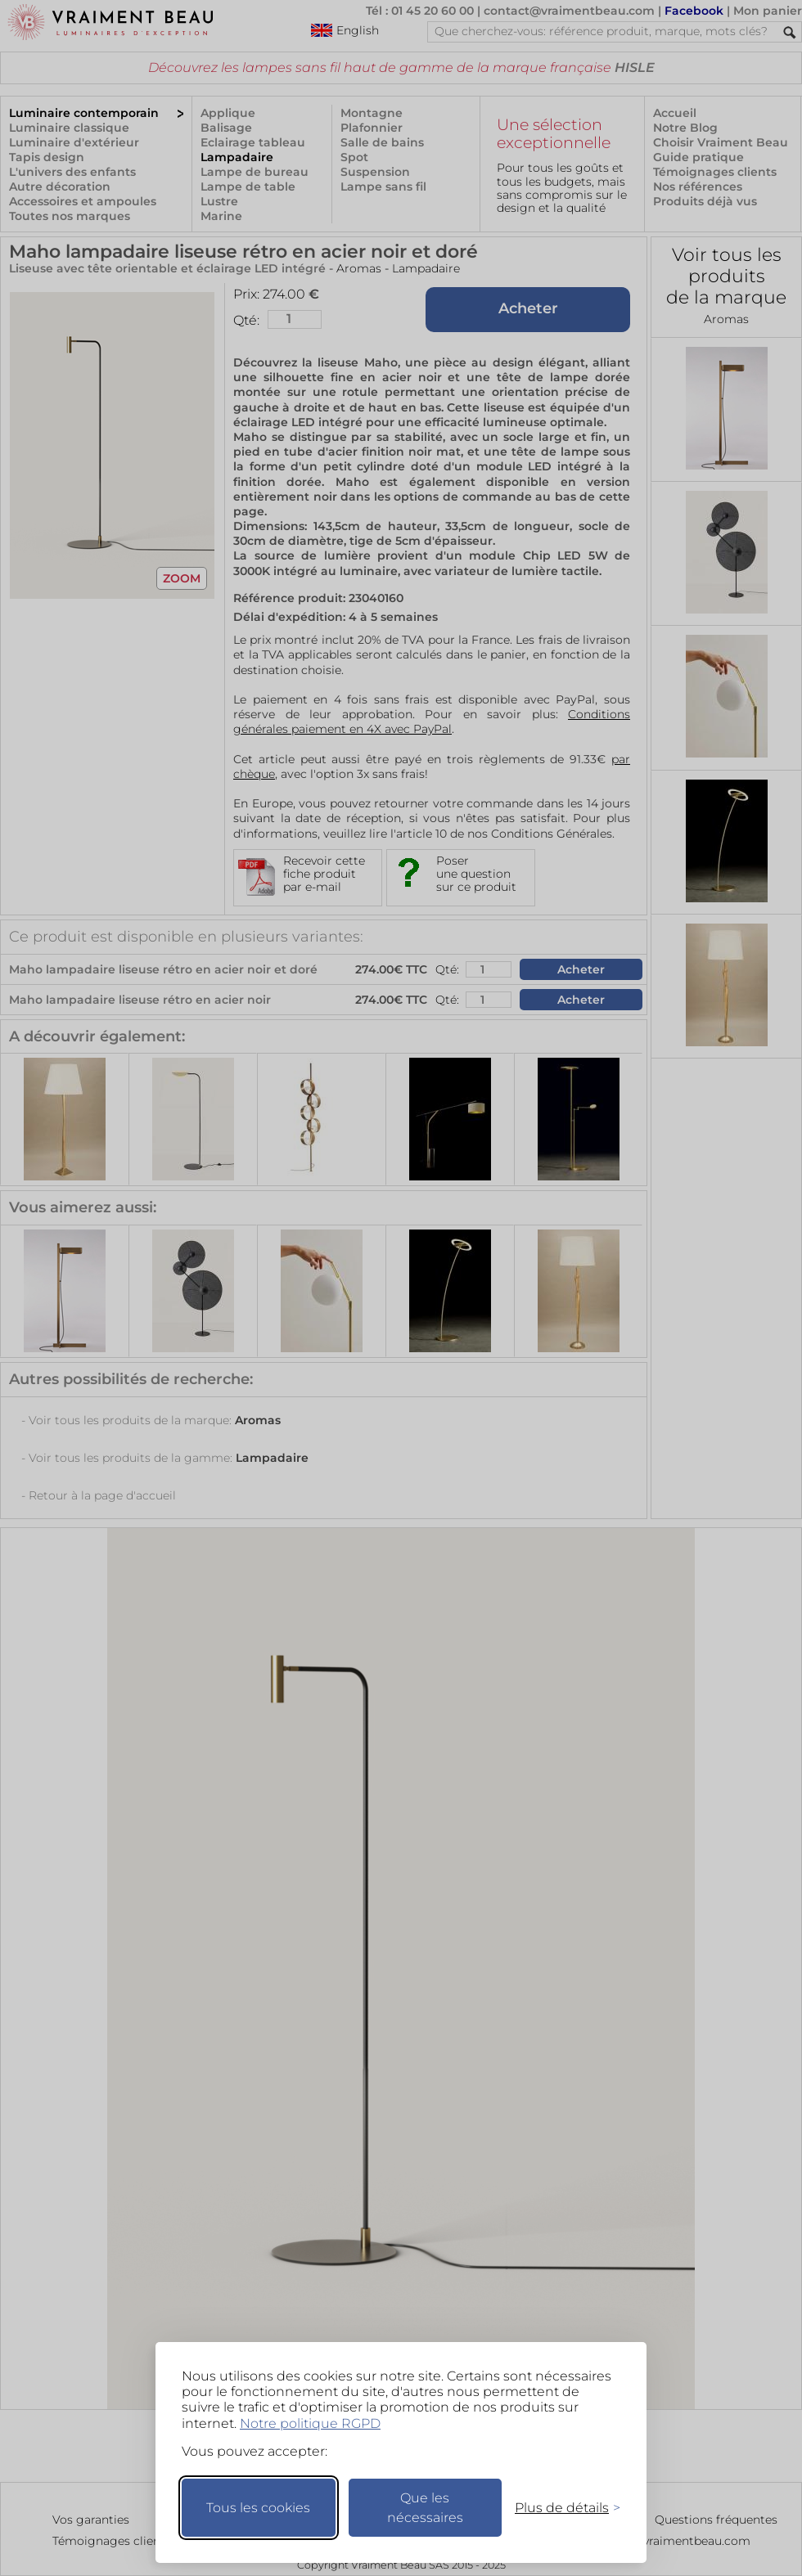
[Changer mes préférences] (560, 2508)
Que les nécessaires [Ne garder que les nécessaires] (425, 2507)
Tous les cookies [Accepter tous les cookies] (258, 2507)
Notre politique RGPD (310, 2423)
